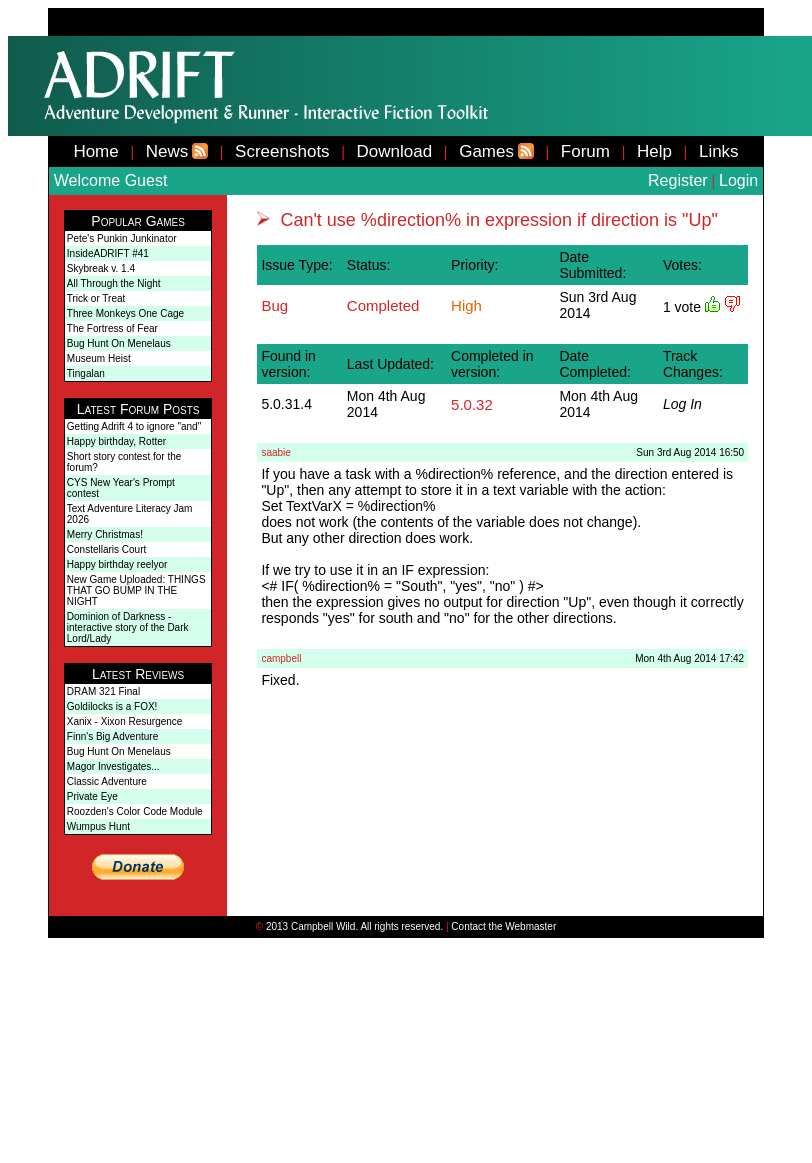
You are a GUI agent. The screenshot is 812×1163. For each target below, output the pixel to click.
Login (738, 180)
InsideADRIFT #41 (108, 253)
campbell (281, 658)
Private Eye (92, 796)
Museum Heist (99, 358)
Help (654, 151)
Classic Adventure (107, 781)
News (167, 151)
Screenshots (282, 151)
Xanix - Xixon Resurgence (125, 721)
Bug (274, 305)
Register (678, 180)
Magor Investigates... (113, 766)
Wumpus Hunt (98, 826)
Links (719, 151)
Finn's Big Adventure (112, 736)
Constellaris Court (106, 549)
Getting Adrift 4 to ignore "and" (134, 426)
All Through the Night (114, 283)
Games (486, 151)
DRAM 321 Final (103, 691)
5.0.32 (472, 404)
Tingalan (86, 373)
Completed (383, 305)
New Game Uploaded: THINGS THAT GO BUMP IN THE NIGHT (136, 590)
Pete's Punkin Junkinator (122, 238)
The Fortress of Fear (112, 328)
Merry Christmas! (105, 534)
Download (395, 151)
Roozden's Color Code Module (135, 811)
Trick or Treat (96, 298)
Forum (585, 151)
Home (95, 151)
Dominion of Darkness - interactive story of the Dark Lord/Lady (128, 627)
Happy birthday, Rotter (116, 441)
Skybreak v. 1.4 (101, 268)
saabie (275, 452)
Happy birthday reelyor (117, 564)
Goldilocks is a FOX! (112, 706)
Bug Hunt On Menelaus (119, 343)
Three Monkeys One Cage (125, 313)
